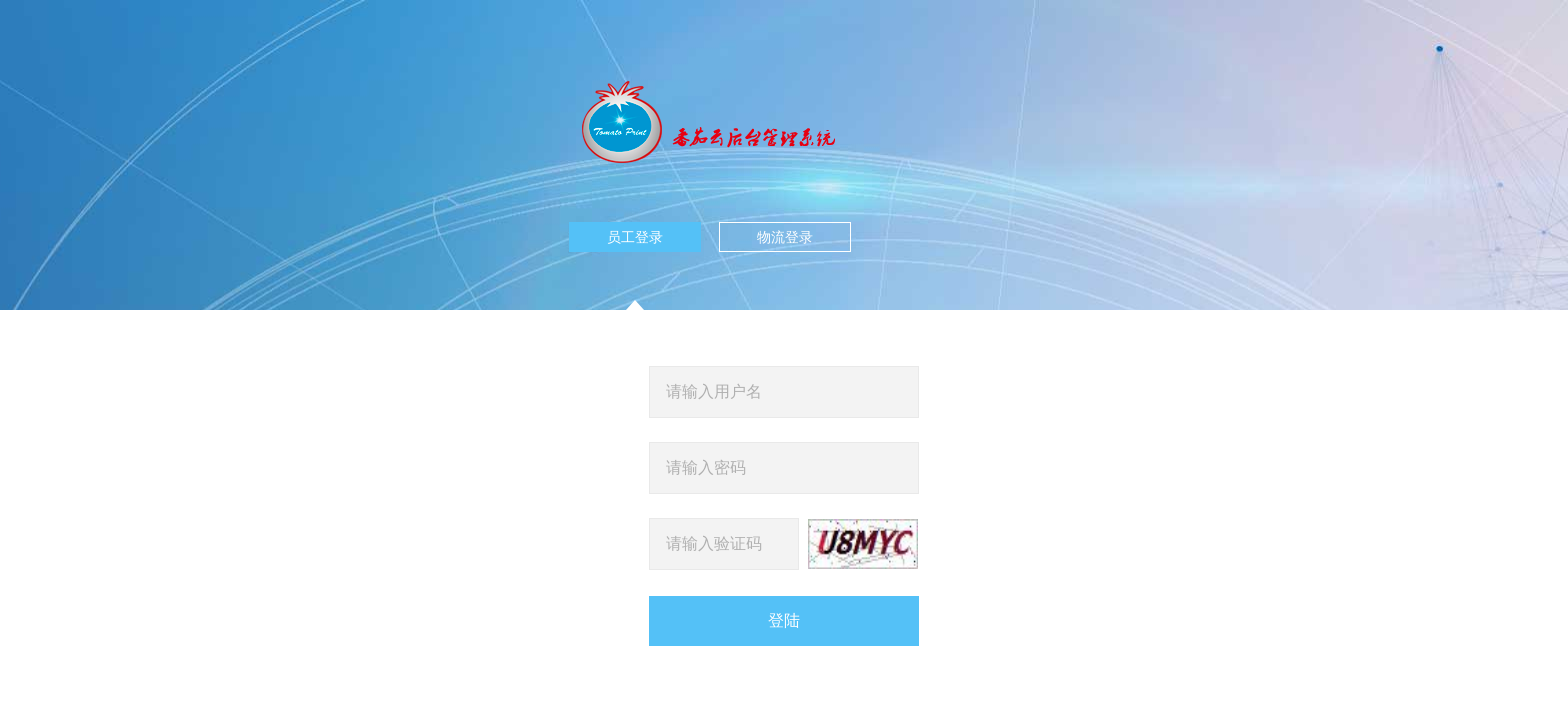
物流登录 (785, 237)
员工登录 (635, 240)
